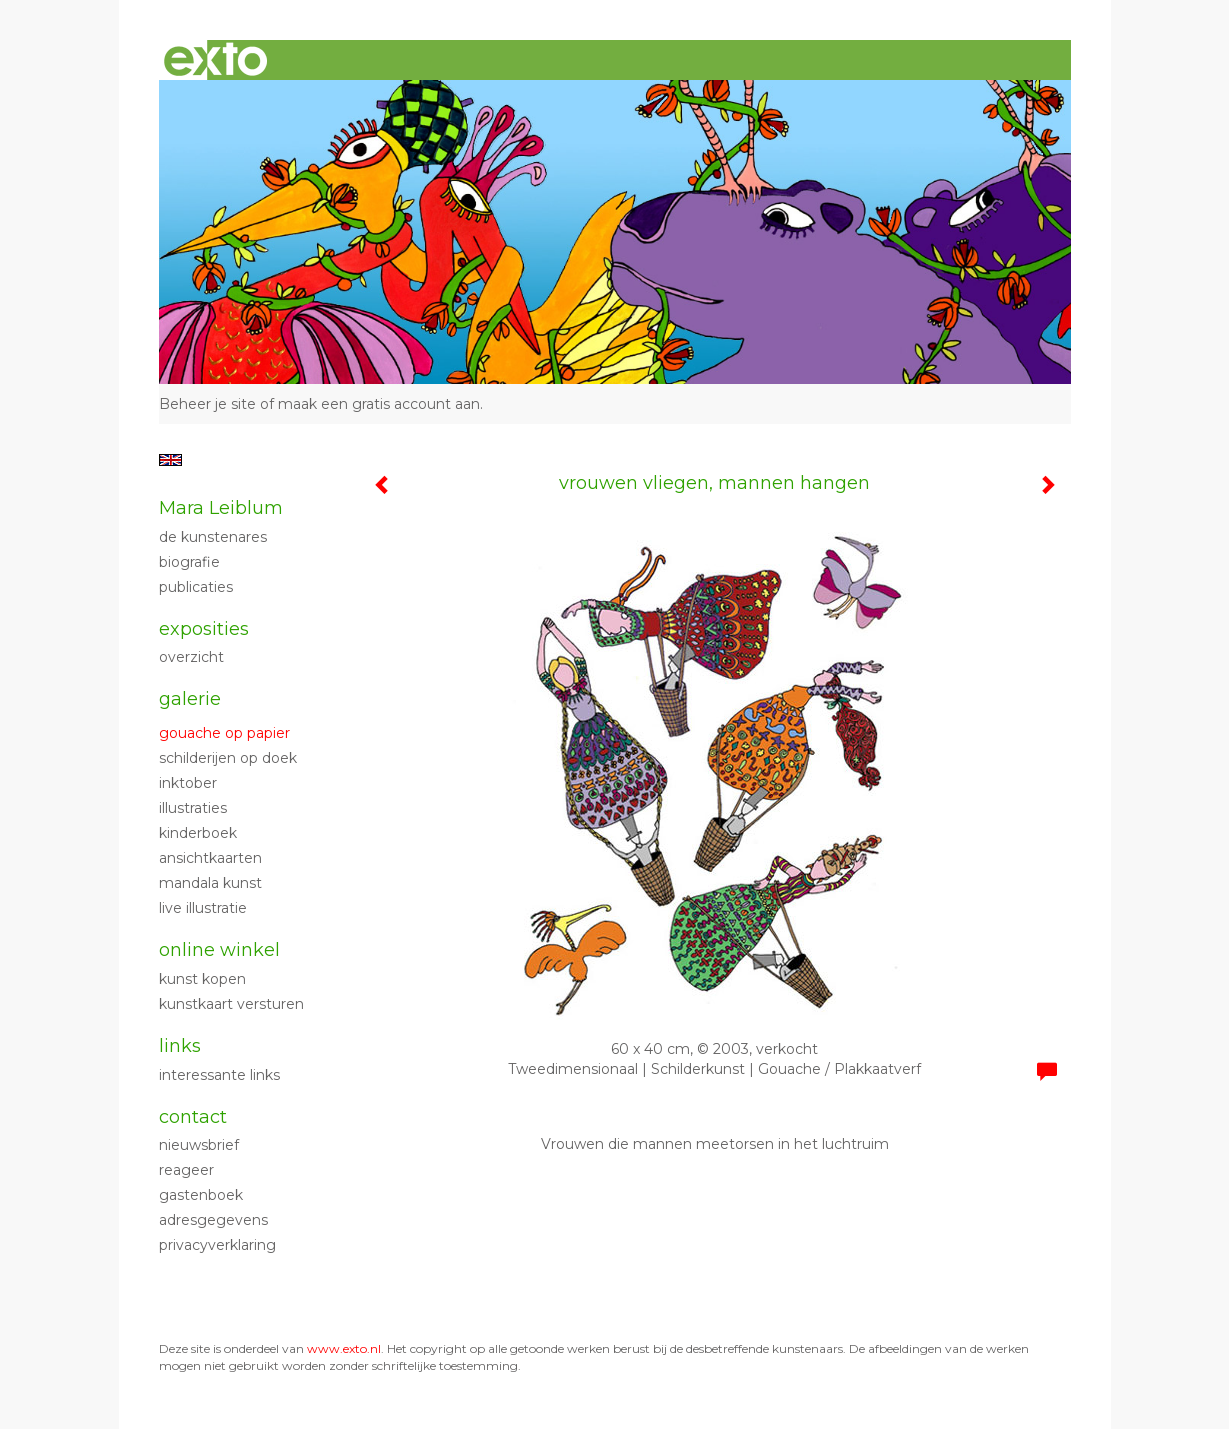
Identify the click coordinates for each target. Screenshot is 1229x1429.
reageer (186, 1170)
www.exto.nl (344, 1348)
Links (180, 1046)
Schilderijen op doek (228, 758)
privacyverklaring (217, 1245)
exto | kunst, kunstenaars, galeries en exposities (215, 60)
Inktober (188, 783)
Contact (193, 1117)
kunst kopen (202, 979)
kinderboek (198, 833)
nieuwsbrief (199, 1145)
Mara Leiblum (221, 508)
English (170, 460)
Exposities (204, 629)
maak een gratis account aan (379, 404)
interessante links (219, 1075)
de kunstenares (213, 537)
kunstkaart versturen (231, 1004)
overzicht (191, 657)
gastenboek (201, 1195)
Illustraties (193, 808)
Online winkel (219, 950)
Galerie (190, 699)
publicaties (196, 587)
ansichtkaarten (210, 858)
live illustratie (203, 908)
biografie (189, 562)
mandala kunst (210, 883)
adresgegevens (213, 1220)
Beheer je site (207, 404)
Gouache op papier (224, 733)
